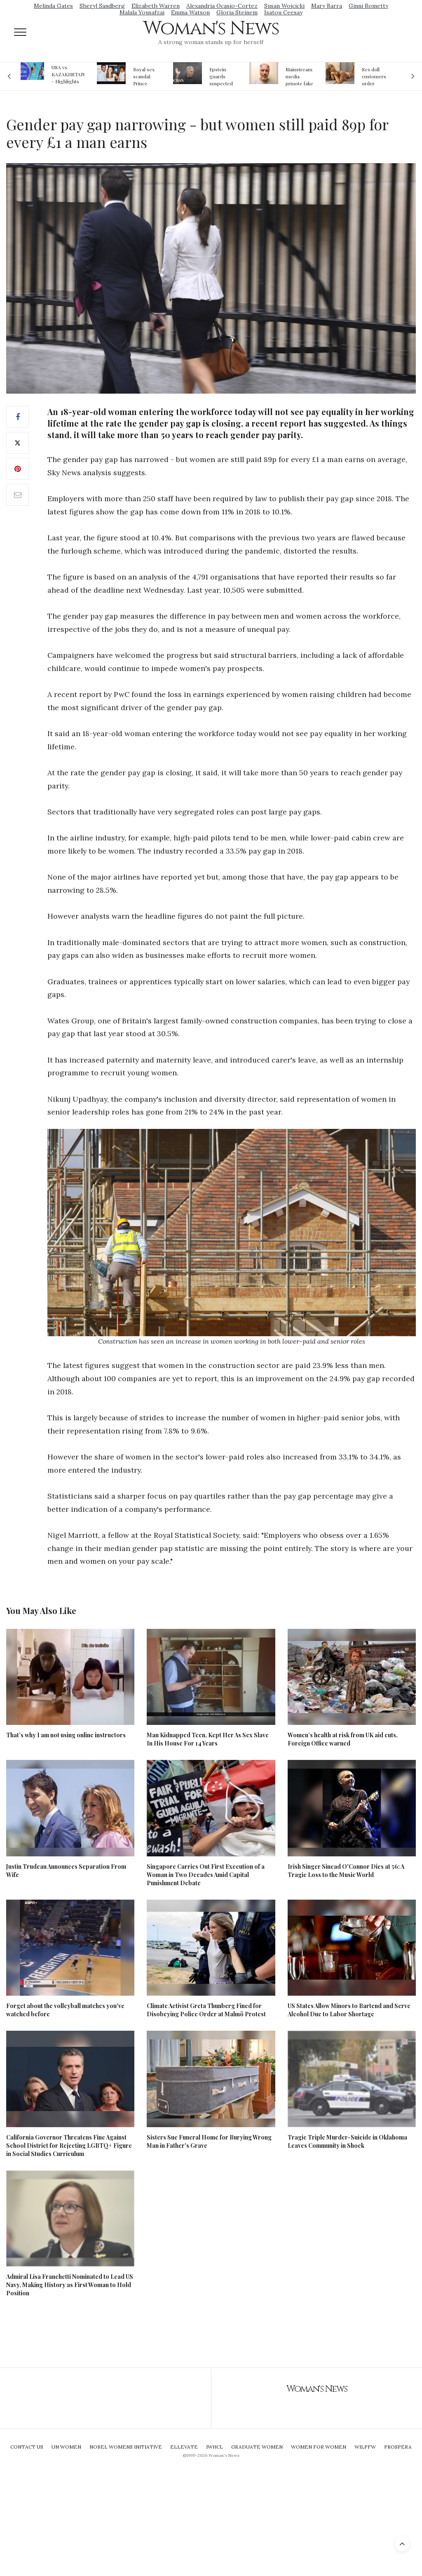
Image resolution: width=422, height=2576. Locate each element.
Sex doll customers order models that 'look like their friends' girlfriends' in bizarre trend (375, 76)
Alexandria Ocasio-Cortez (222, 6)
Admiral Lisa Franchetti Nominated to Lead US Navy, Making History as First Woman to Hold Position (69, 2285)
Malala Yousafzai (142, 12)
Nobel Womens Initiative (125, 2447)
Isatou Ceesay (283, 12)
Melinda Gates (53, 6)
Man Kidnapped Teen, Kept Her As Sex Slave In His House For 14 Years (208, 1739)
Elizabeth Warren (155, 6)
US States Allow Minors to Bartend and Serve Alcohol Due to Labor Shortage (349, 2010)
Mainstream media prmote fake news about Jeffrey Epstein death (299, 76)
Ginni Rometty (368, 6)
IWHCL (214, 2447)
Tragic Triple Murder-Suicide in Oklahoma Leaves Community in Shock (347, 2141)
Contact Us (26, 2447)
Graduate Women (257, 2447)
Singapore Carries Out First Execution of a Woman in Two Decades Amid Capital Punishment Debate (206, 1875)
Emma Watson (190, 12)
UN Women (66, 2447)
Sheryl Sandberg (102, 6)
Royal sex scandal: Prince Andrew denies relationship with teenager (146, 76)
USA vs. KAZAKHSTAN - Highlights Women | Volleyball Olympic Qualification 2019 (68, 74)
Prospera (398, 2447)
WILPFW (365, 2447)
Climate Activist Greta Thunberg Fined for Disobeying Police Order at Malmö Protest (206, 2010)
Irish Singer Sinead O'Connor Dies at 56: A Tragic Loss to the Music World (346, 1871)
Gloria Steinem (237, 12)
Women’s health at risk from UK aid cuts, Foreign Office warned (343, 1739)
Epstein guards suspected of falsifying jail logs (222, 76)
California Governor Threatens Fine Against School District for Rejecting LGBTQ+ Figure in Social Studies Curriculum (69, 2145)
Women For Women (318, 2447)
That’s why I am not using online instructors (66, 1735)
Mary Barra (326, 6)
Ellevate (184, 2447)
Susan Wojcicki (284, 6)
